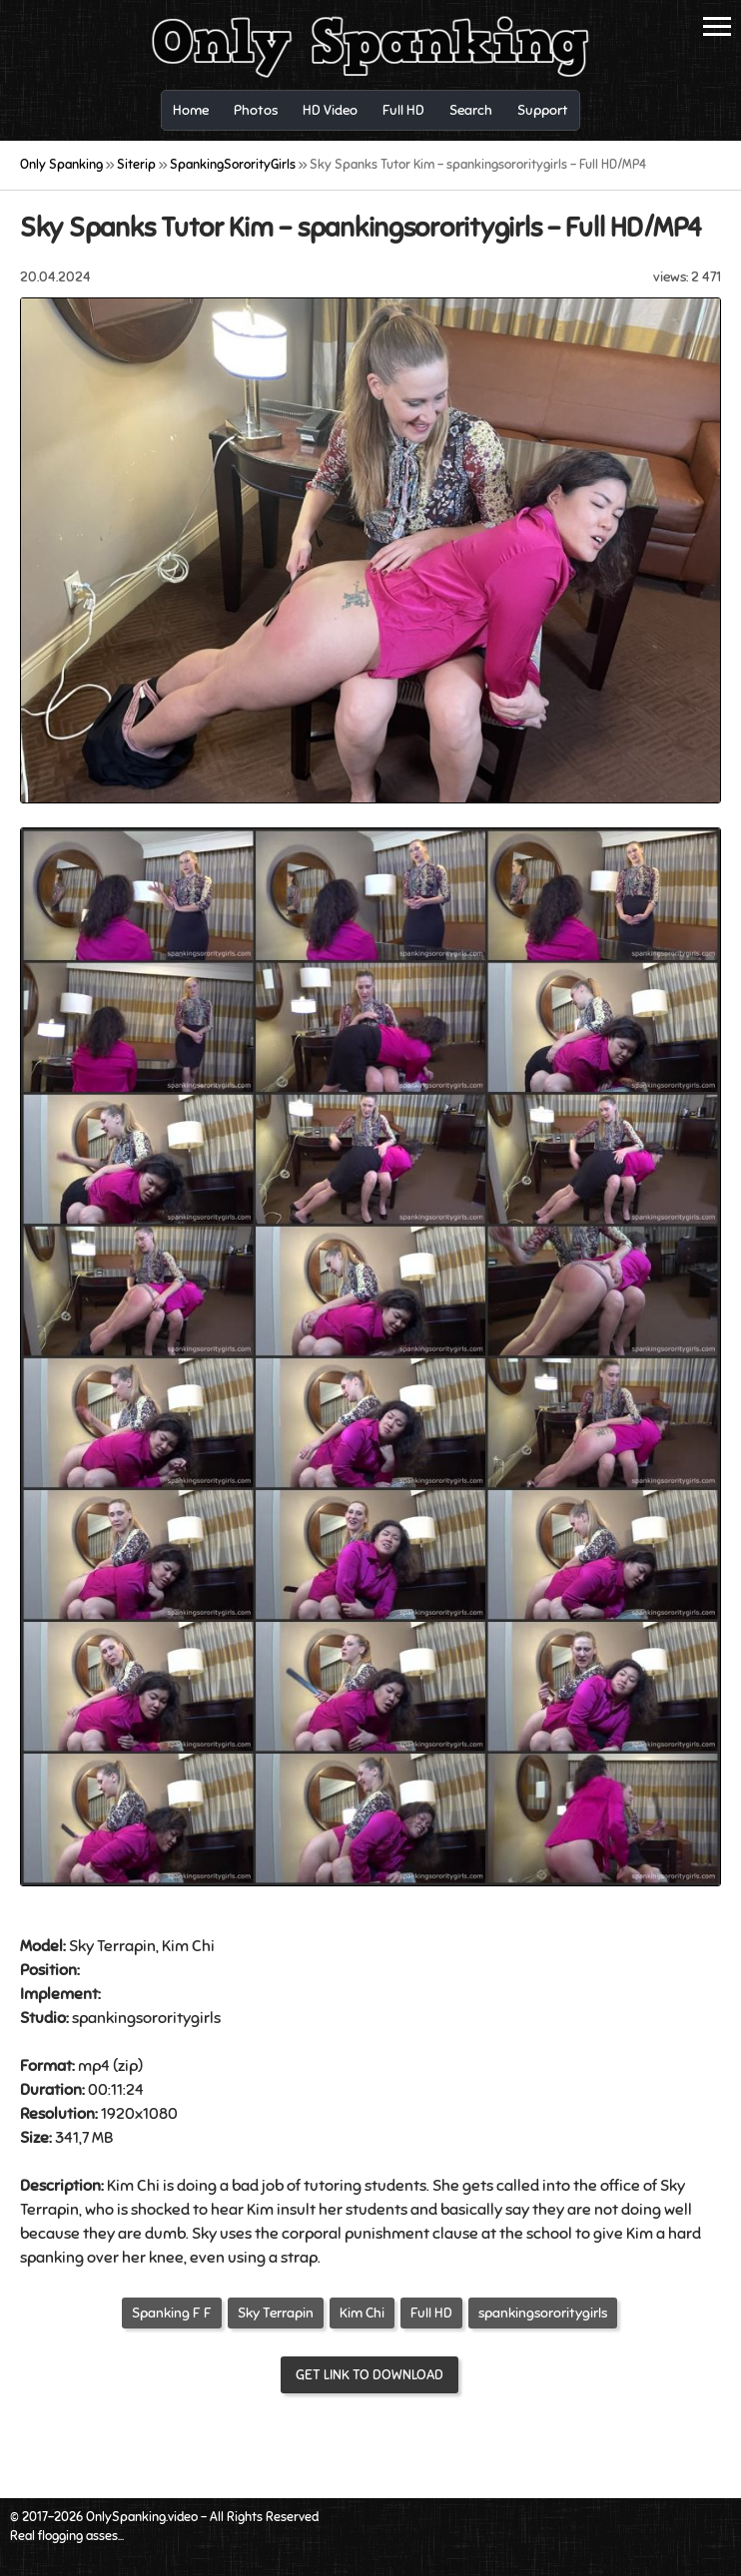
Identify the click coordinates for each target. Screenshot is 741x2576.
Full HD (431, 2313)
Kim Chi (362, 2313)
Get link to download (369, 2374)
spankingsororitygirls (542, 2313)
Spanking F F (172, 2313)
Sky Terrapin (276, 2313)
